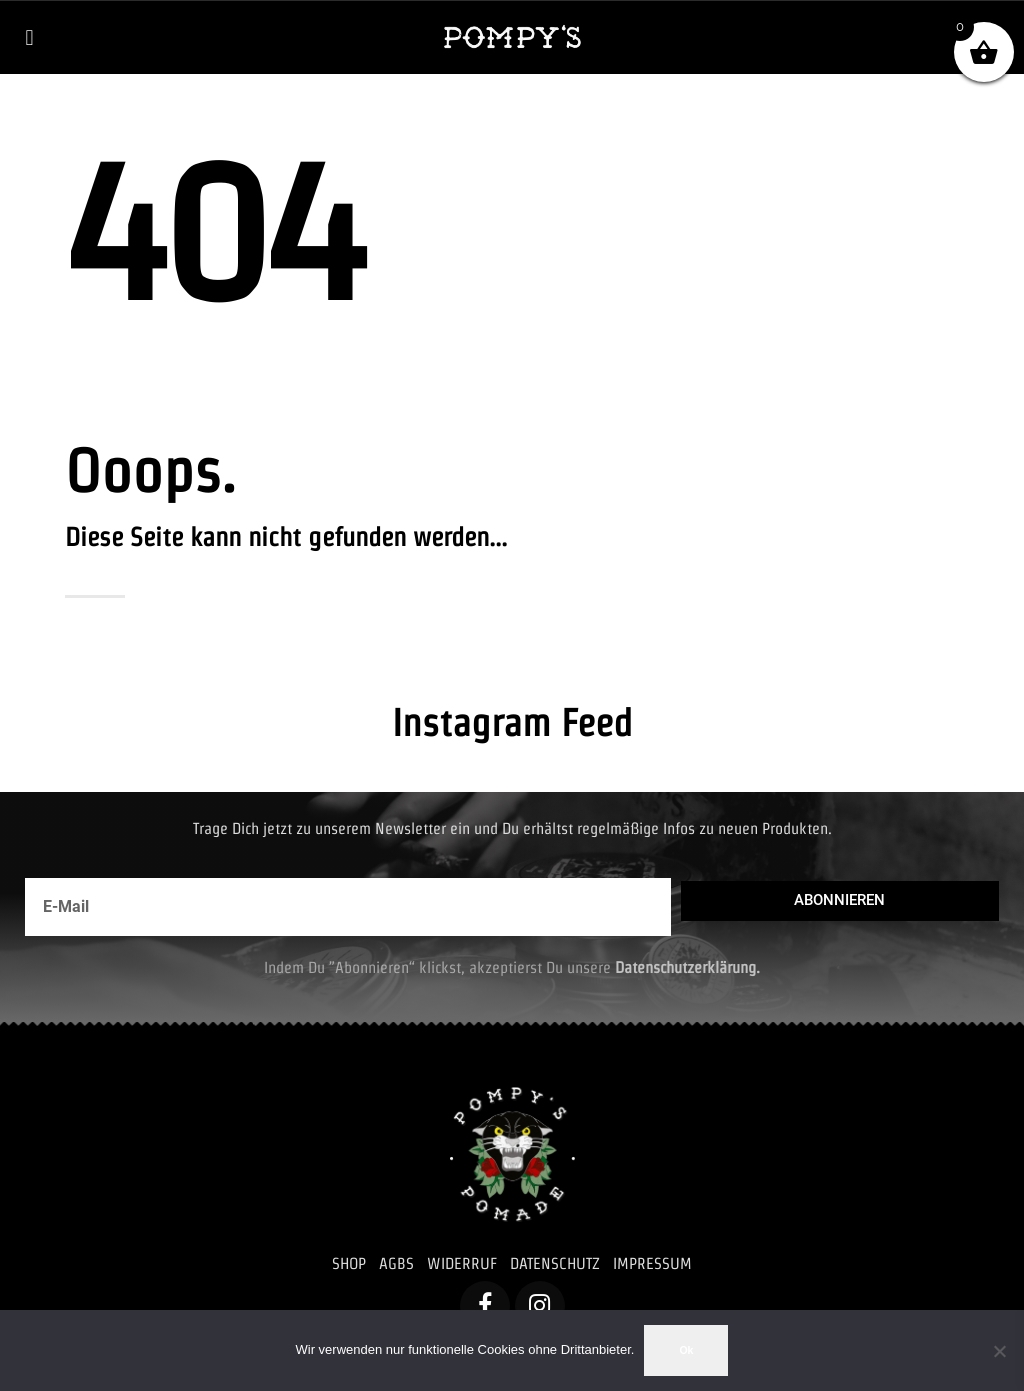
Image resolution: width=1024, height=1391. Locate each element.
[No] (999, 1351)
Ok (686, 1350)
